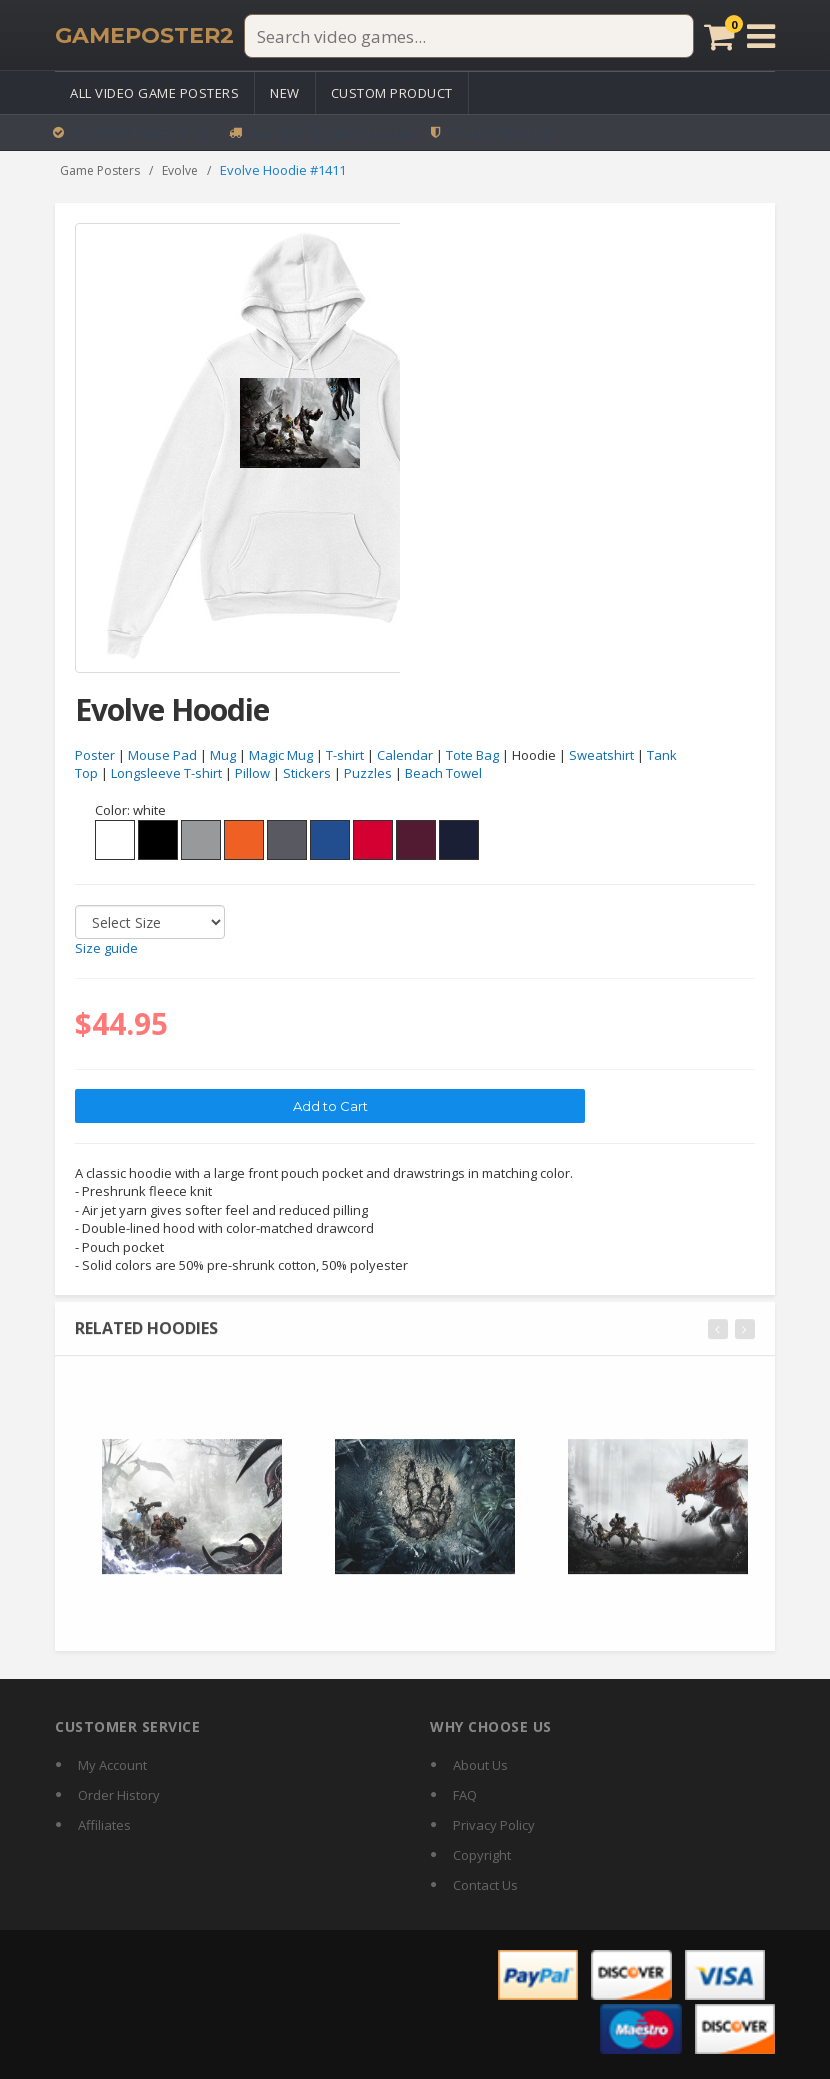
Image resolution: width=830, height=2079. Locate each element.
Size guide (106, 949)
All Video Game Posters (154, 93)
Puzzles (368, 774)
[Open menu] (761, 36)
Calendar (405, 755)
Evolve (180, 170)
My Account (112, 1765)
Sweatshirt (601, 755)
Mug (223, 755)
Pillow (252, 774)
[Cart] (719, 36)
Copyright (482, 1855)
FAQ (465, 1795)
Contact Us (485, 1885)
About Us (480, 1765)
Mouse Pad (162, 755)
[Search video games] (469, 36)
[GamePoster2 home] (144, 36)
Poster (95, 755)
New (285, 93)
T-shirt (345, 755)
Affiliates (104, 1825)
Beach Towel (443, 774)
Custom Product (392, 93)
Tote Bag (472, 755)
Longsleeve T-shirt (166, 774)
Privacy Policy (494, 1825)
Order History (119, 1795)
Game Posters (100, 170)
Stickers (307, 774)
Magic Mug (281, 755)
